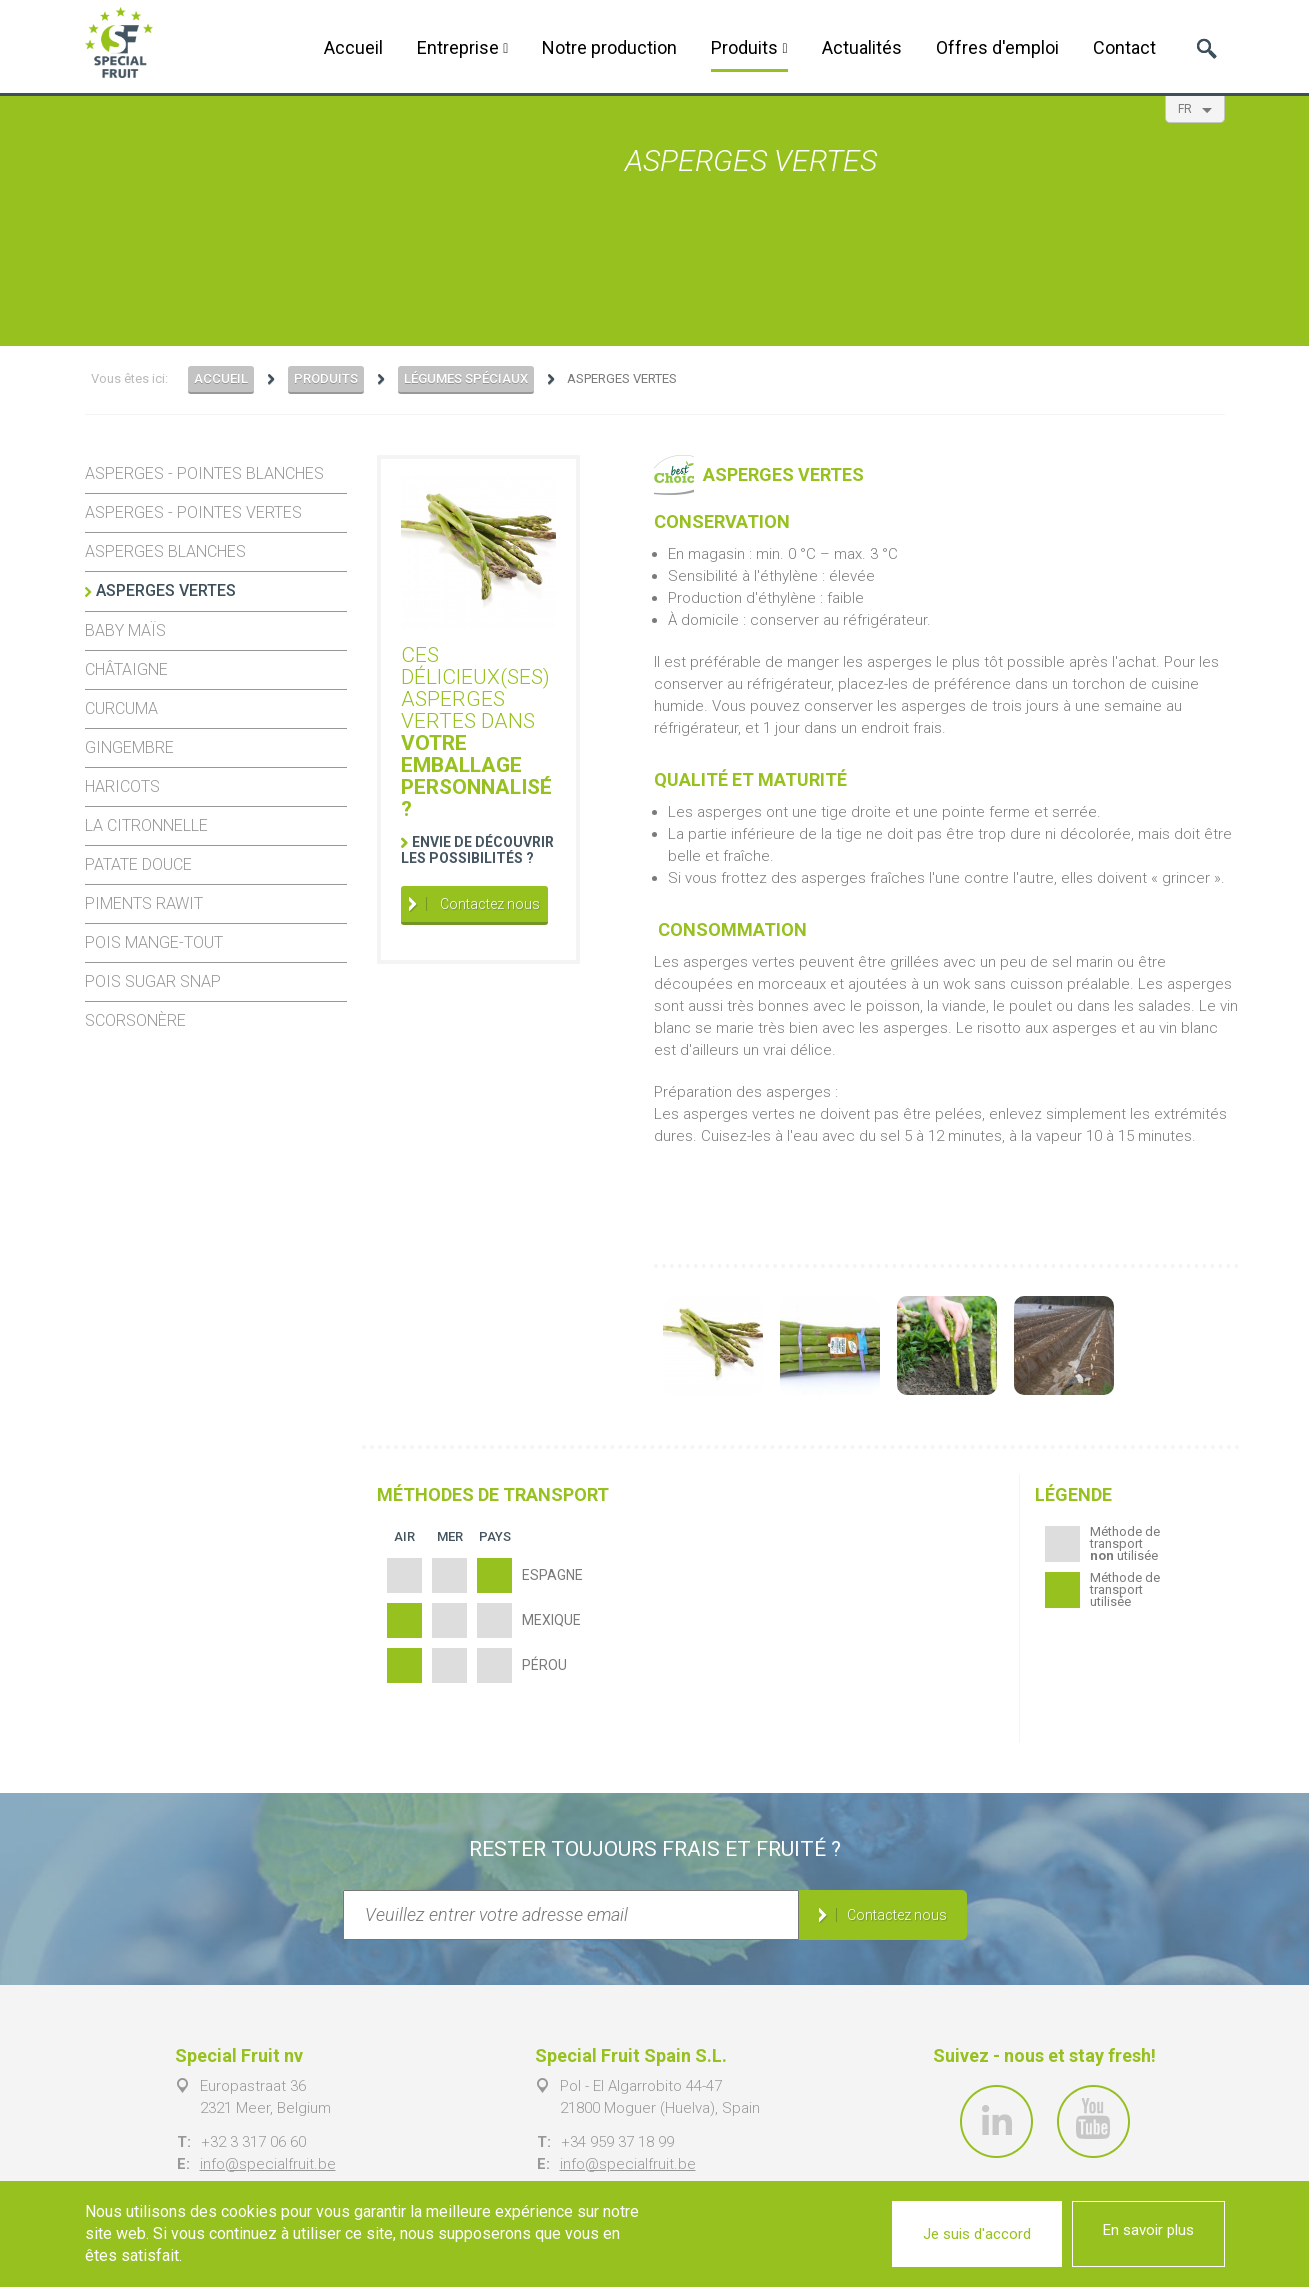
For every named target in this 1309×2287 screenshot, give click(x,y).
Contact (1124, 47)
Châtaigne (126, 669)
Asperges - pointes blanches (204, 473)
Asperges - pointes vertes (193, 512)
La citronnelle (146, 825)
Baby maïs (125, 630)
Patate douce (138, 864)
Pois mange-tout (154, 942)
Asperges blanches (165, 551)
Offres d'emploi (997, 47)
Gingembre (129, 747)
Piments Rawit (144, 903)
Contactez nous (488, 904)
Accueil (353, 47)
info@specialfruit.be (268, 2164)
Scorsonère (135, 1020)
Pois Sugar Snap (153, 981)
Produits (749, 47)
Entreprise (462, 47)
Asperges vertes (166, 590)
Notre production (609, 47)
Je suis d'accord (977, 2234)
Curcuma (121, 708)
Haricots (122, 786)
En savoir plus (1148, 2230)
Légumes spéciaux (466, 378)
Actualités (862, 47)
